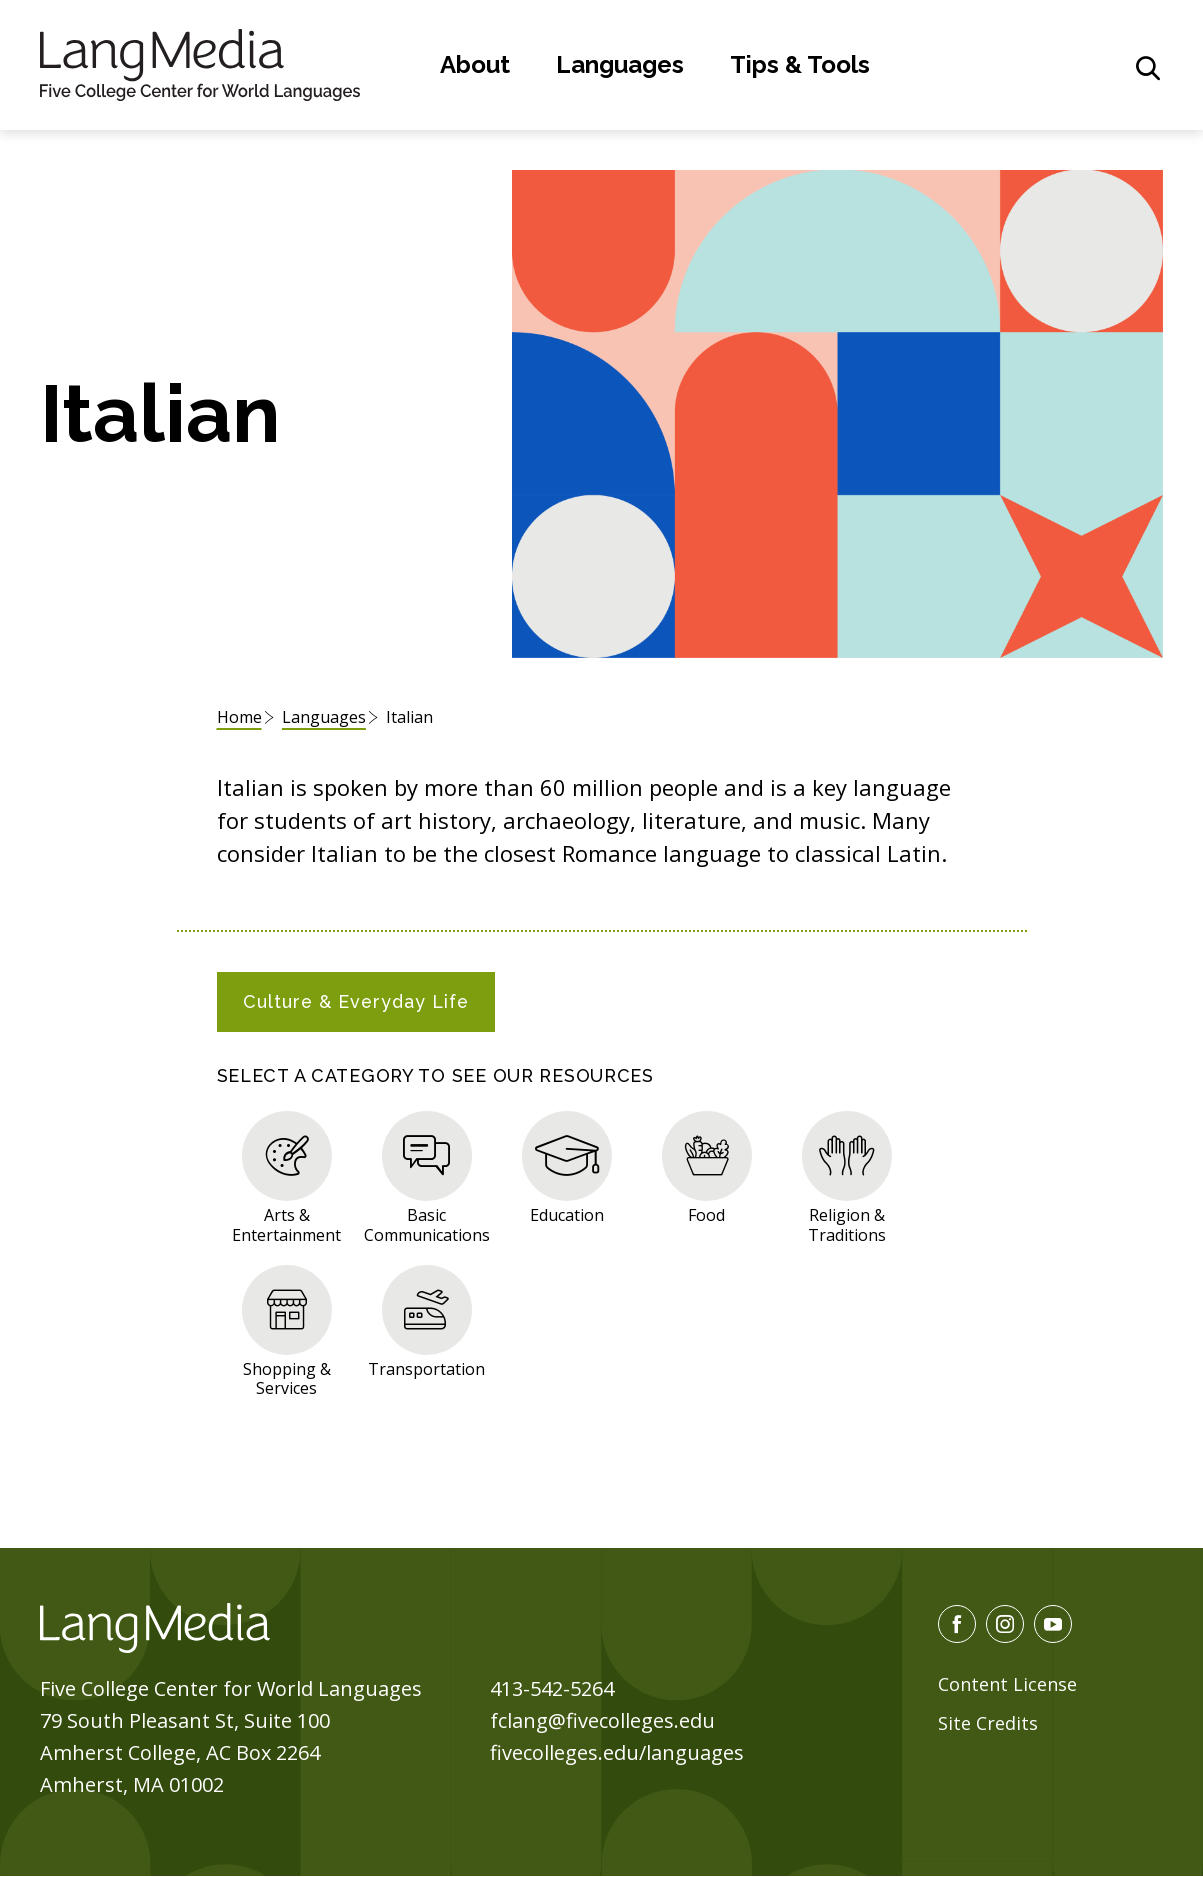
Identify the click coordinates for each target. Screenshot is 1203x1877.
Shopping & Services (287, 1378)
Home (239, 717)
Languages (620, 64)
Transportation (426, 1368)
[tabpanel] (602, 1250)
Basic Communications (427, 1224)
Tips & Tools (800, 64)
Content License (1007, 1684)
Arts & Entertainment (286, 1224)
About (475, 64)
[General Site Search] (1148, 68)
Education (567, 1214)
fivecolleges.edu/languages (617, 1752)
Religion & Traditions (847, 1224)
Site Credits (988, 1723)
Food (706, 1214)
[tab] (356, 1002)
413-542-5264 (552, 1688)
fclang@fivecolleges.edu (602, 1720)
